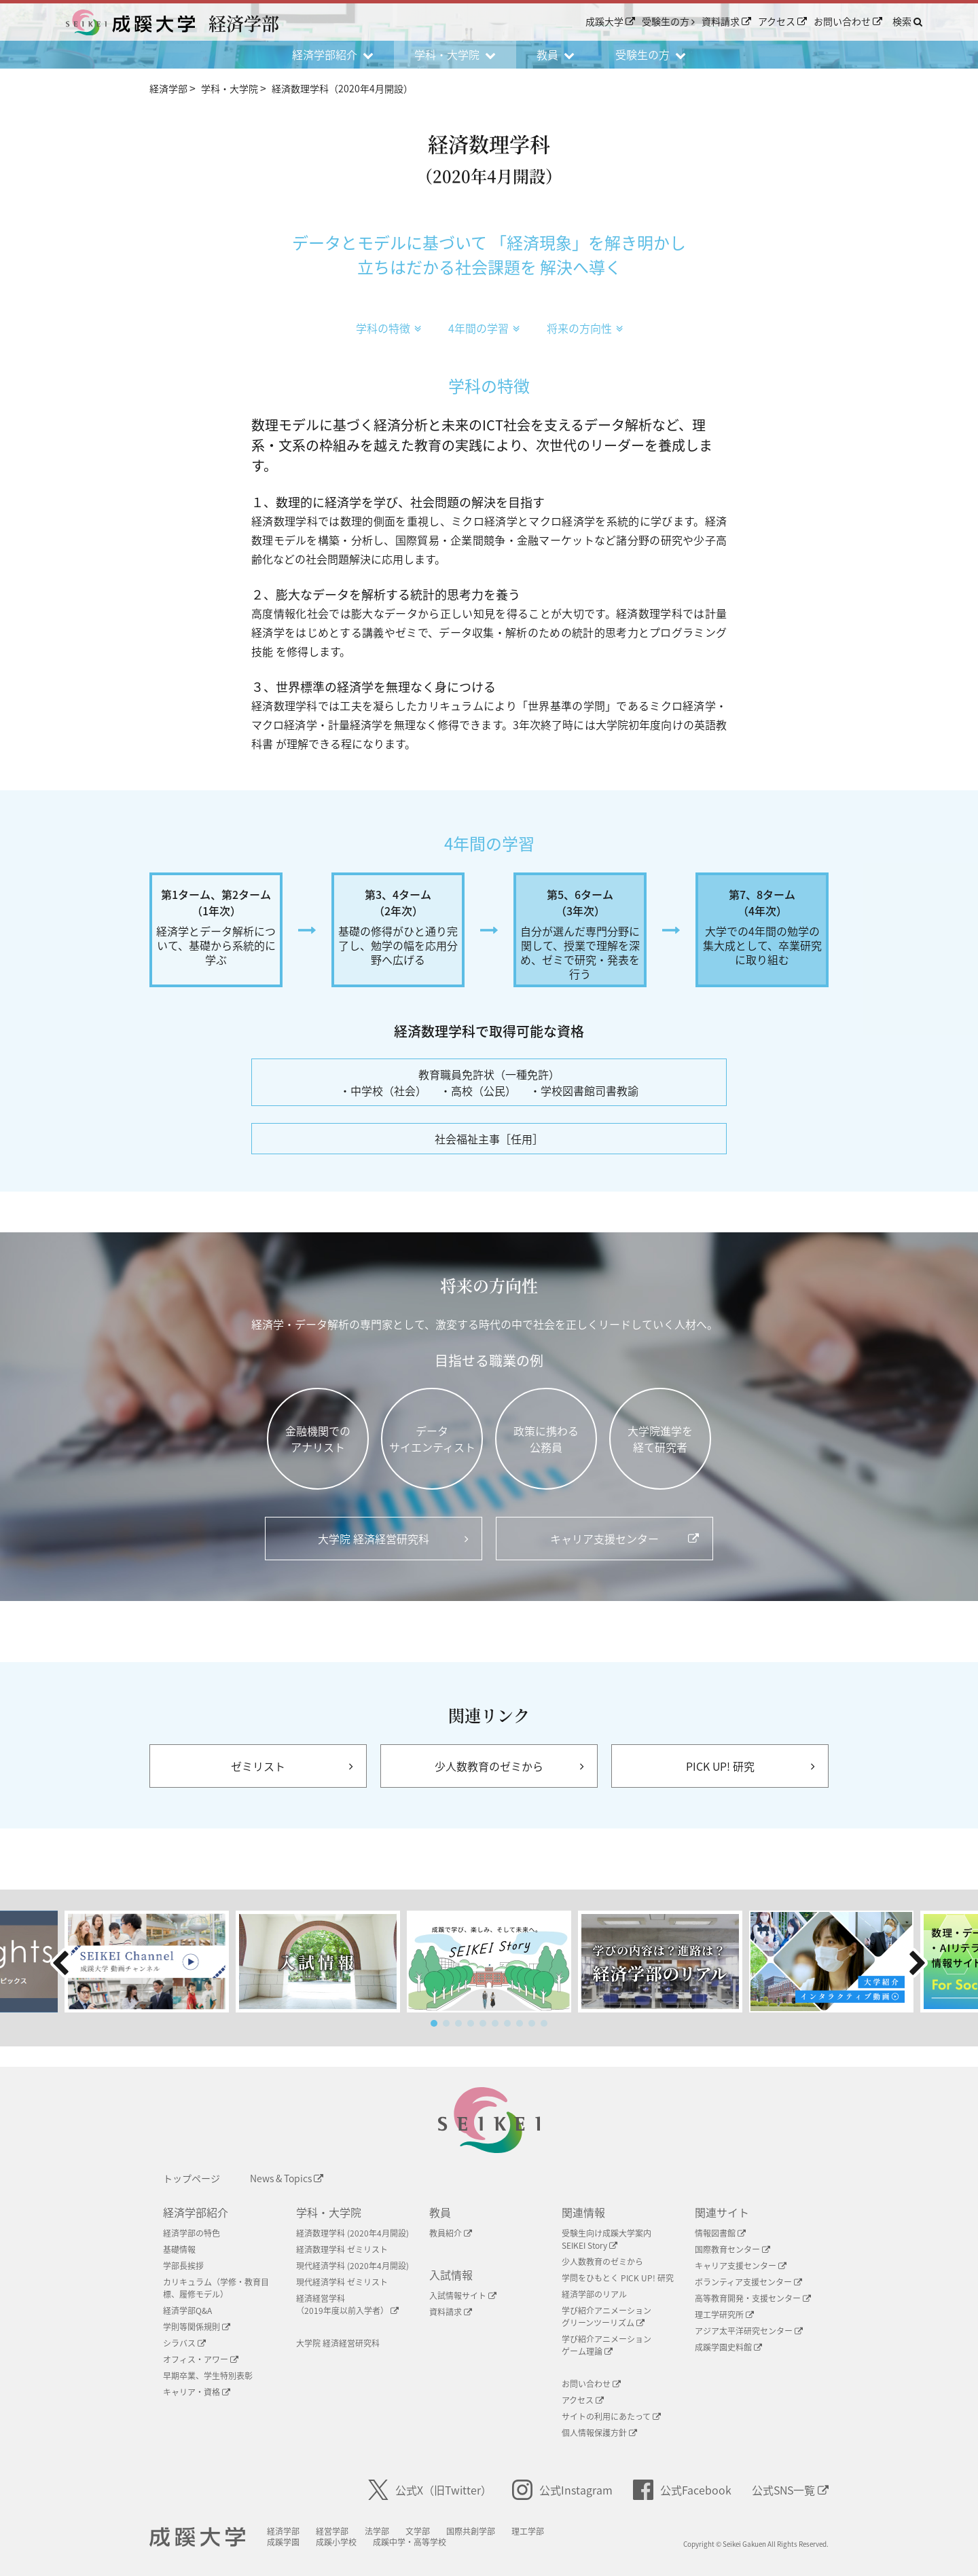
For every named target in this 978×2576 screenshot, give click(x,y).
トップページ (191, 2178)
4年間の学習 (484, 328)
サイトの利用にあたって (611, 2416)
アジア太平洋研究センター (749, 2331)
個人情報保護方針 (599, 2433)
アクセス (782, 21)
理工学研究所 (724, 2314)
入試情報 (451, 2274)
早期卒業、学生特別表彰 (208, 2376)
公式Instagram (562, 2490)
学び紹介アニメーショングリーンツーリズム (606, 2316)
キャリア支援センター (740, 2266)
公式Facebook (682, 2490)
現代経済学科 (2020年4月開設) (352, 2266)
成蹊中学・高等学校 (409, 2542)
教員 (440, 2212)
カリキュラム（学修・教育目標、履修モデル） (216, 2288)
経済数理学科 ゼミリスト (342, 2249)
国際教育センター (732, 2249)
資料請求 (726, 21)
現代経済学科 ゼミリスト (342, 2282)
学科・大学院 (328, 2212)
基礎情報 (179, 2249)
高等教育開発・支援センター (753, 2298)
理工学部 (527, 2531)
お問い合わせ (848, 21)
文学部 (417, 2531)
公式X (430, 2490)
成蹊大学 (610, 21)
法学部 (377, 2531)
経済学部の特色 (191, 2233)
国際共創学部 (470, 2531)
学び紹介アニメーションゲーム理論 (606, 2345)
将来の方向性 (585, 328)
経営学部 (332, 2531)
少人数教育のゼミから (602, 2262)
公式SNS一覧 (790, 2490)
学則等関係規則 (196, 2327)
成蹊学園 (283, 2542)
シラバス (184, 2343)
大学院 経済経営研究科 (338, 2343)
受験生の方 (668, 21)
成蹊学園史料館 (728, 2347)
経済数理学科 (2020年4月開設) (352, 2233)
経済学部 (283, 2531)
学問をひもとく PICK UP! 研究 (618, 2278)
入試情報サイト (462, 2295)
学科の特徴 (388, 328)
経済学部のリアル (594, 2294)
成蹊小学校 (336, 2542)
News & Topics (286, 2178)
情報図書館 (720, 2233)
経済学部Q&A (187, 2310)
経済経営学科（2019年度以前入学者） (347, 2304)
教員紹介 (450, 2233)
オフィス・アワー (200, 2359)
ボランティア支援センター (748, 2282)
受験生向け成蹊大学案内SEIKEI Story (606, 2239)
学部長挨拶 (183, 2266)
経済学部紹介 (195, 2212)
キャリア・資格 (196, 2392)
